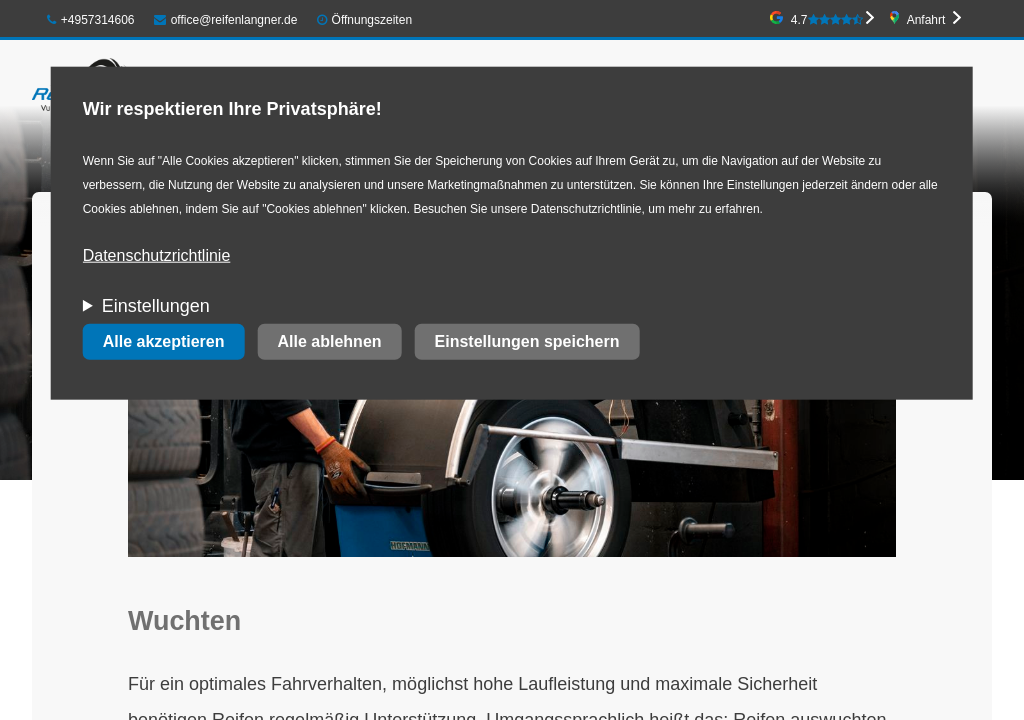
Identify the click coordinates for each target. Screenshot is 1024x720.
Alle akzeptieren (164, 341)
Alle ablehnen (330, 341)
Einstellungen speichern (527, 341)
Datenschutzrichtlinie (157, 255)
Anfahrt (926, 20)
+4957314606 (91, 20)
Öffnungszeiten (372, 20)
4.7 (827, 20)
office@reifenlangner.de (226, 20)
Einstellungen (156, 306)
